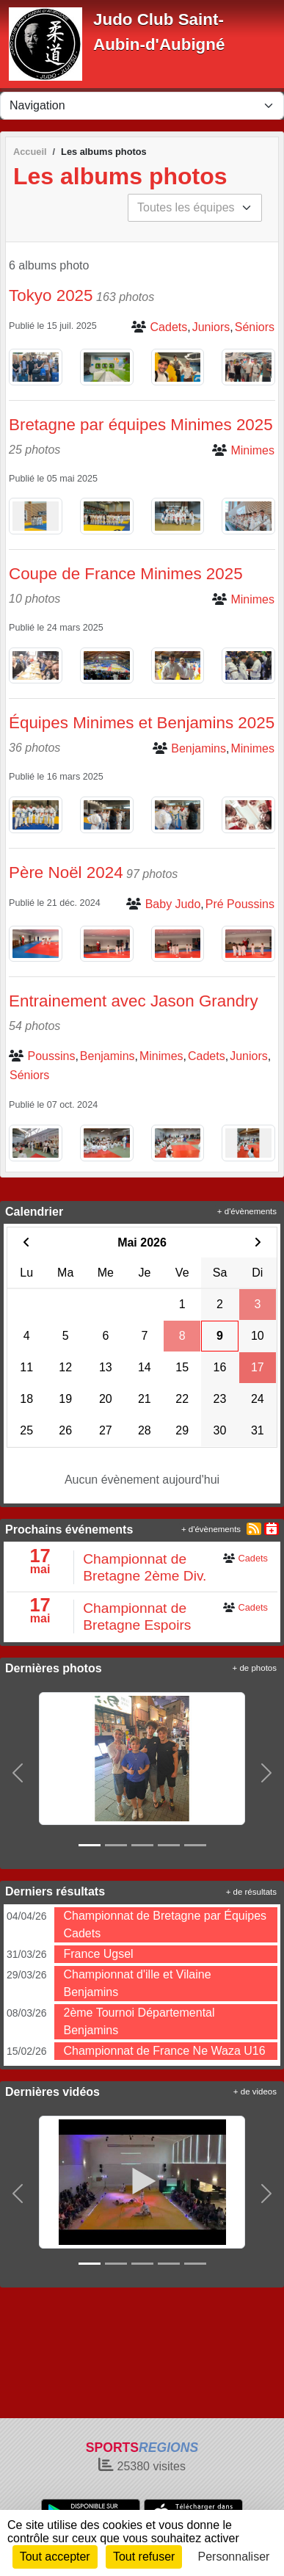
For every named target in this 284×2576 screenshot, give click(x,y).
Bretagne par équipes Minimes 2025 (141, 425)
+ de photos (255, 1667)
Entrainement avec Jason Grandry (133, 1001)
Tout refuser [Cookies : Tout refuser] (144, 2556)
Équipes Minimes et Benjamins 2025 (141, 723)
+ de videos (255, 2091)
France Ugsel (98, 1954)
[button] (18, 1772)
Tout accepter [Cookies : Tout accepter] (55, 2556)
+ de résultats (251, 1891)
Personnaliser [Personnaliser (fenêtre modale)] (234, 2556)
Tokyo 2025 (51, 295)
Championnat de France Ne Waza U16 (164, 2051)
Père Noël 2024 (66, 872)
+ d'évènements (247, 1211)
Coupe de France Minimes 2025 (126, 574)
